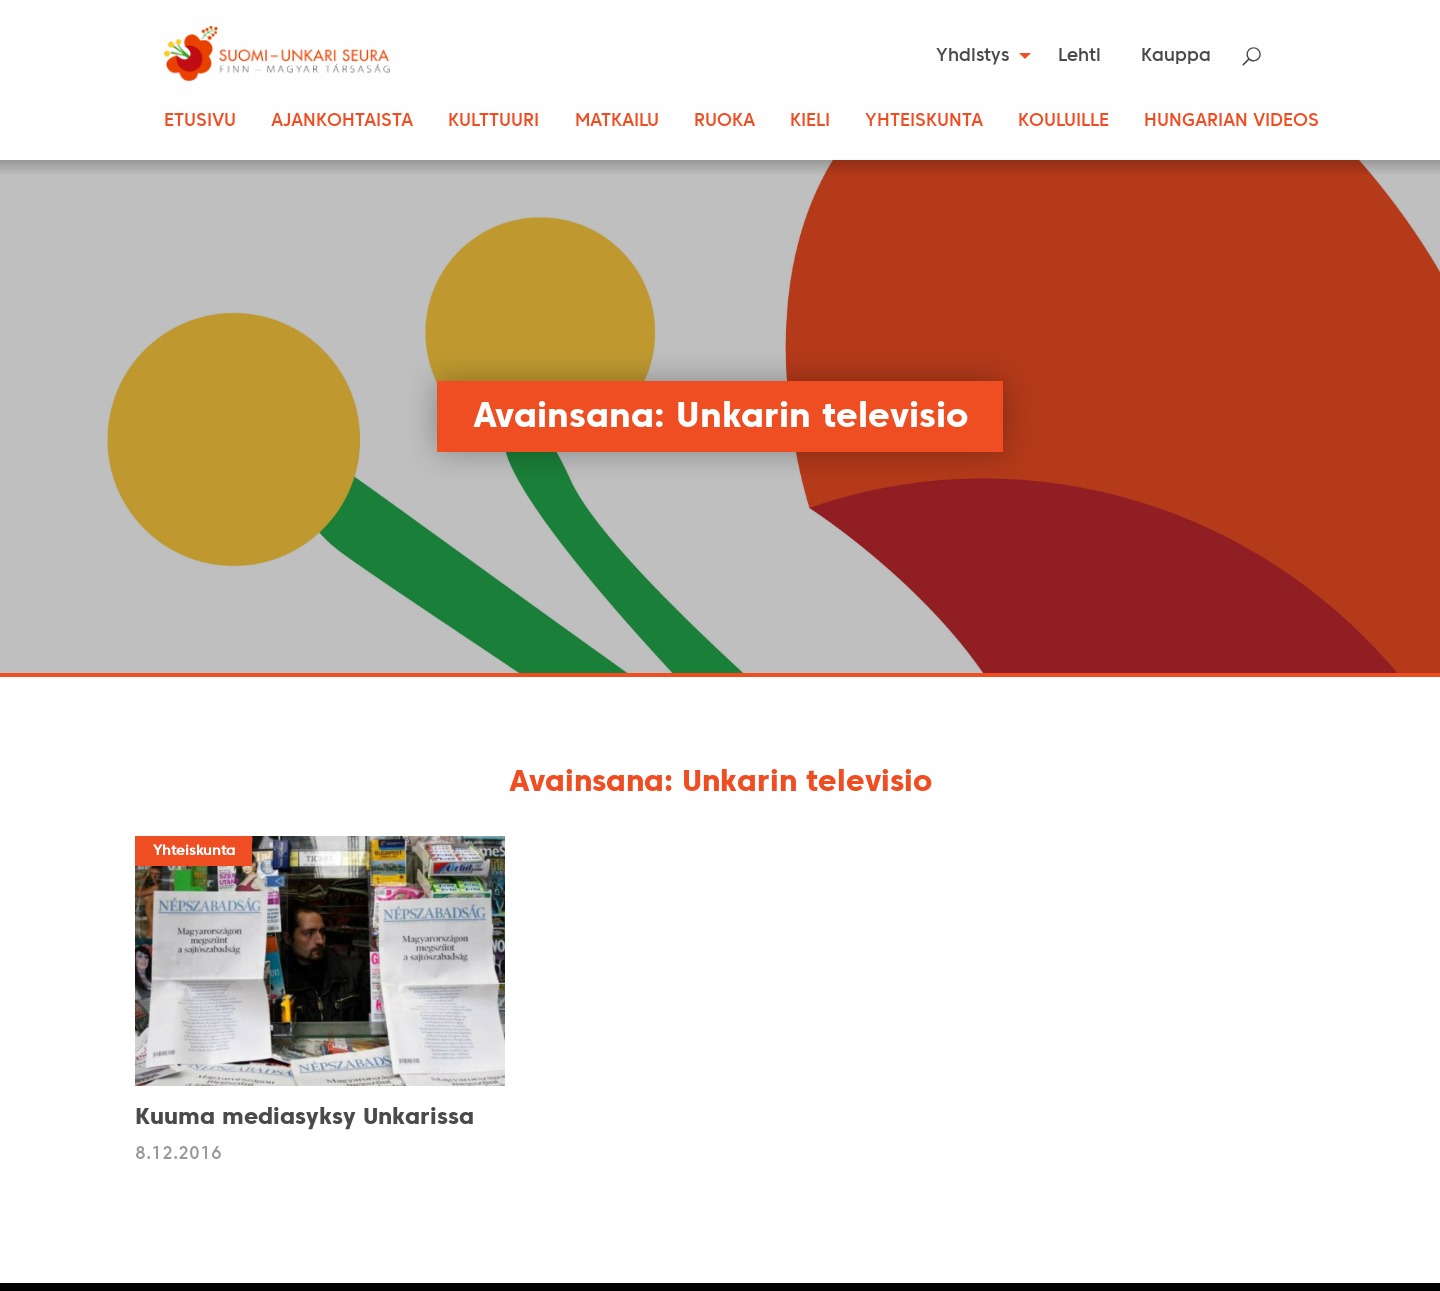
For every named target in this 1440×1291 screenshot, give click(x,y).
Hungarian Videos (1231, 121)
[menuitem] (977, 56)
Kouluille (1063, 121)
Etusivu (200, 121)
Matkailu (617, 121)
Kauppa (1176, 56)
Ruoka (724, 121)
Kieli (810, 121)
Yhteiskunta (924, 121)
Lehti (1079, 56)
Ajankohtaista (342, 121)
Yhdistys (972, 56)
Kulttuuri (493, 121)
